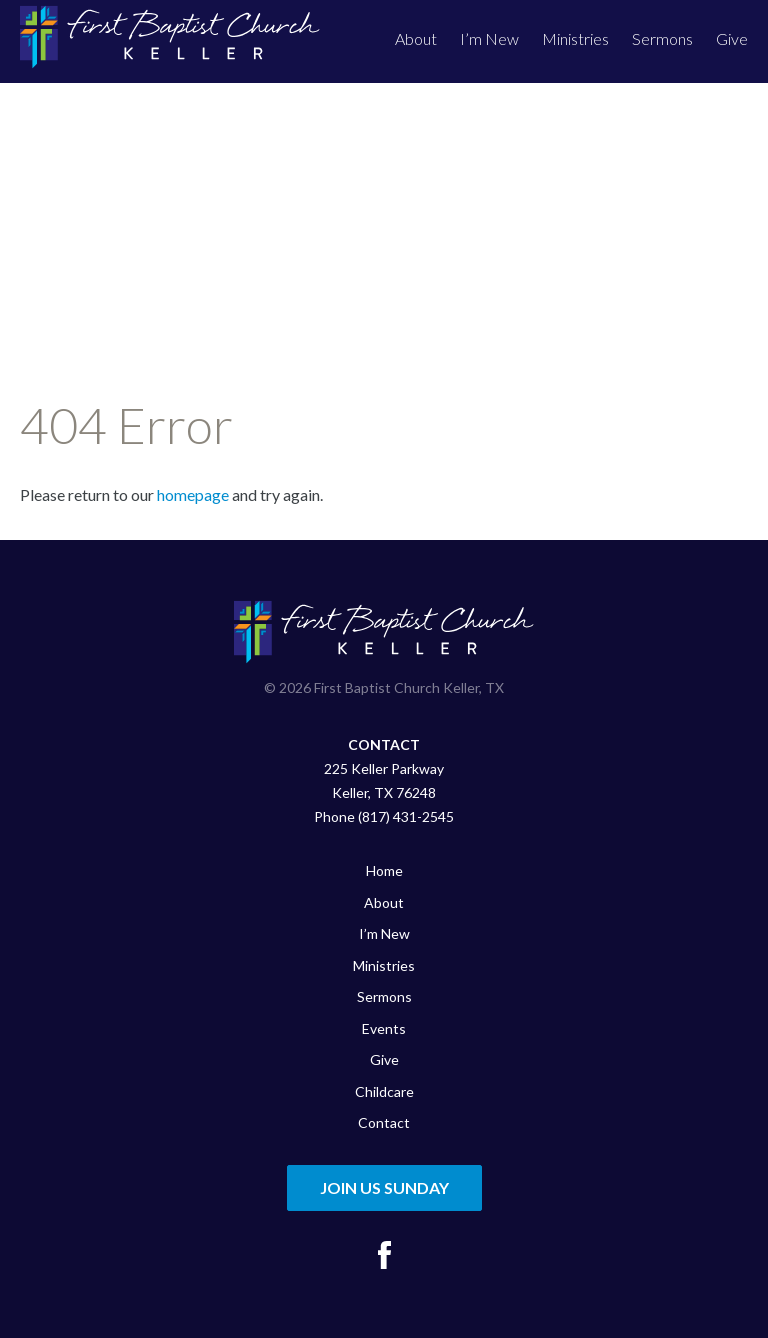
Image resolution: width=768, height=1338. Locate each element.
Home (384, 870)
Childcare (384, 1091)
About (416, 38)
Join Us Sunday (384, 1187)
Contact (384, 1122)
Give (732, 38)
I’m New (489, 38)
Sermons (662, 38)
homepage (193, 494)
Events (384, 1028)
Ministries (575, 38)
